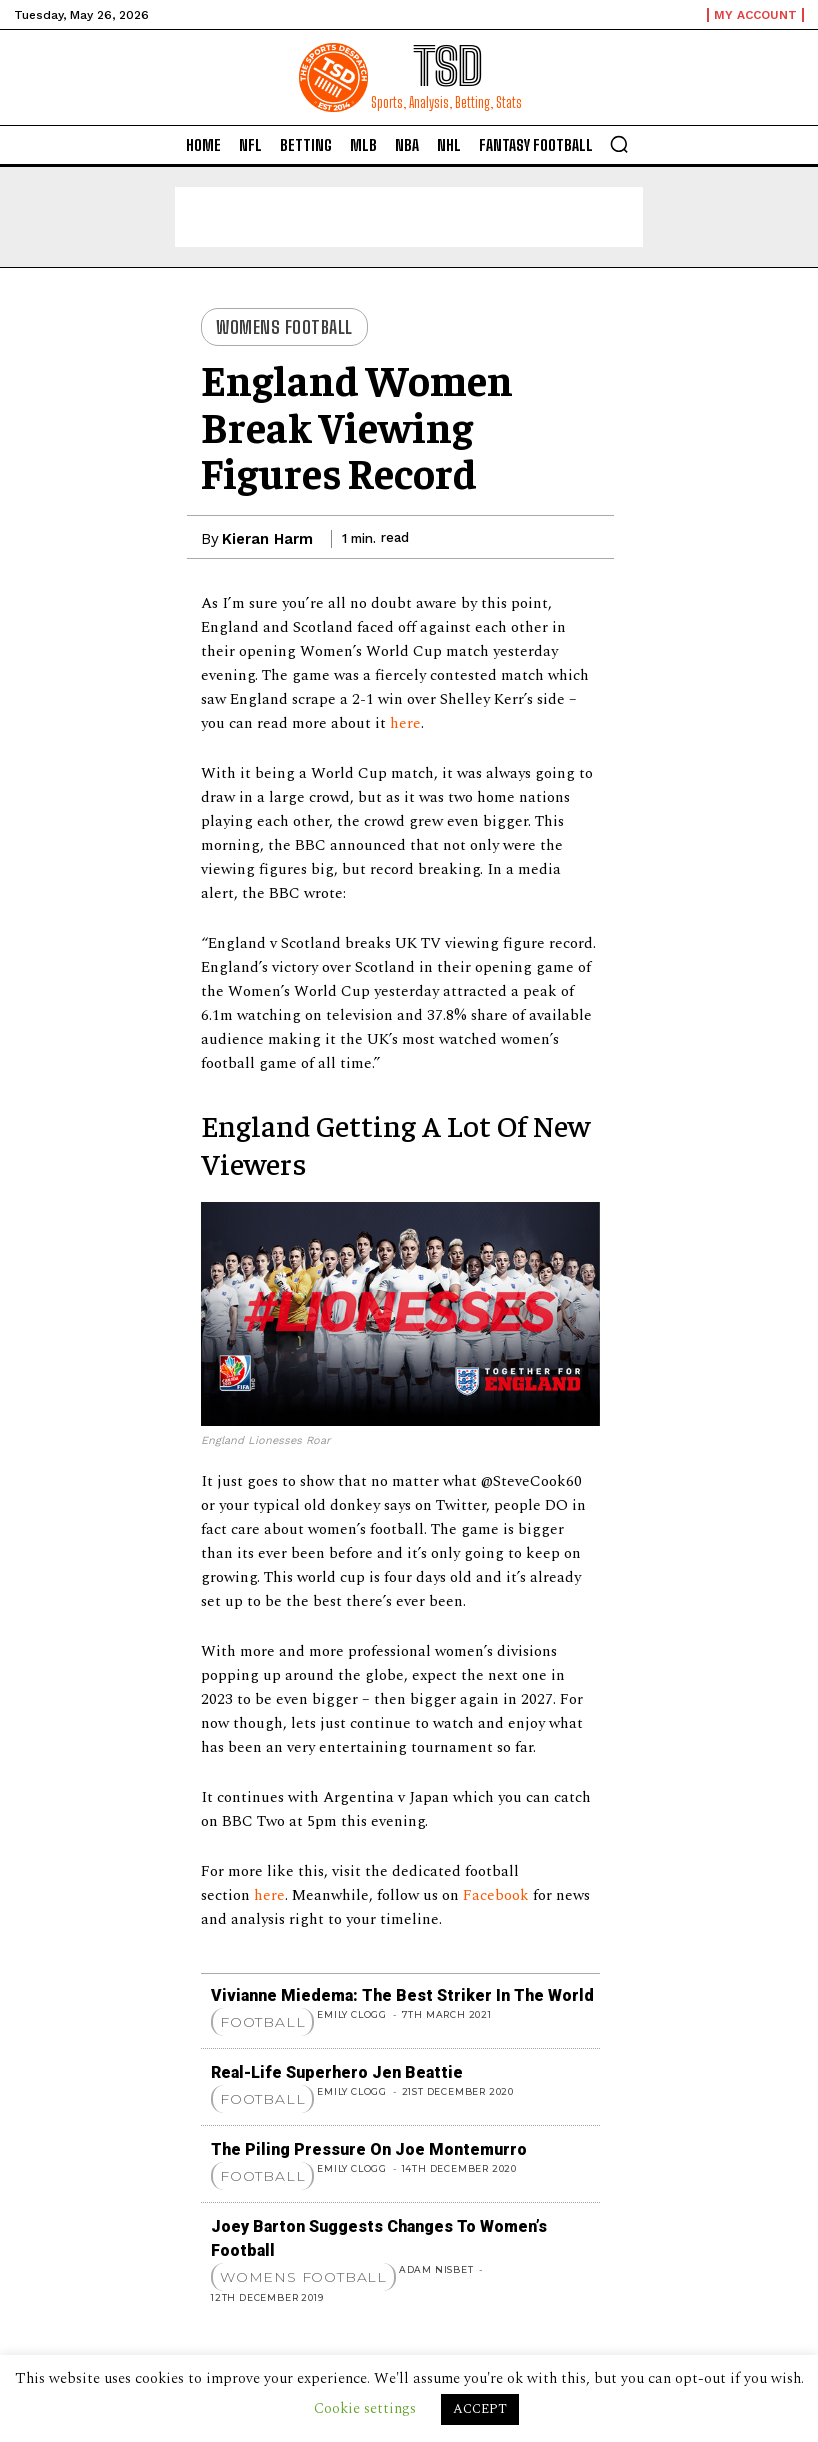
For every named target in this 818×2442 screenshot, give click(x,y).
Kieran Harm (267, 539)
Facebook (498, 1895)
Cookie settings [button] (365, 2408)
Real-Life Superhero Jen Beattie (337, 2072)
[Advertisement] (409, 217)
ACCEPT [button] (480, 2409)
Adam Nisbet (436, 2269)
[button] (619, 144)
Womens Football (284, 327)
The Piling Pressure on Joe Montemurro (369, 2149)
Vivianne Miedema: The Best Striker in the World (402, 1995)
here (405, 723)
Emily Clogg (352, 2014)
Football (262, 2022)
